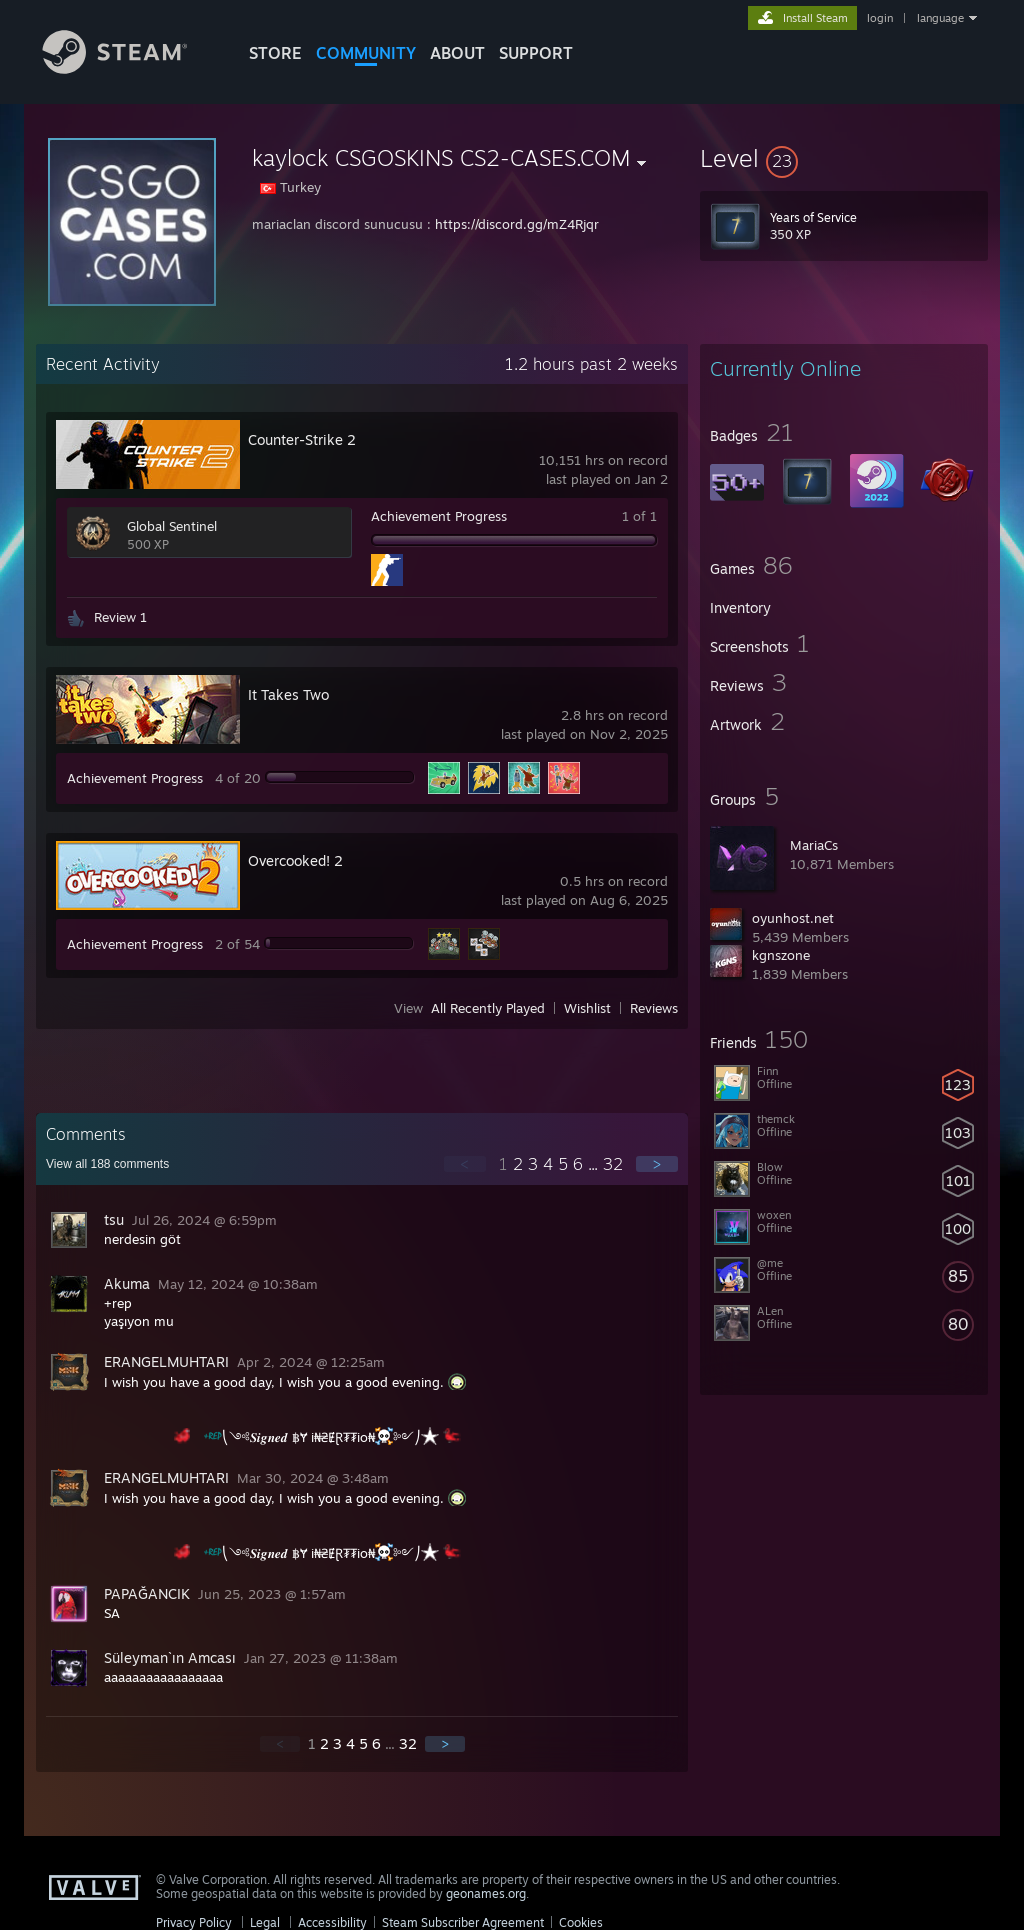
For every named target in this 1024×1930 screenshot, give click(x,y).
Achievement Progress (439, 516)
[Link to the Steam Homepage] (130, 68)
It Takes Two (288, 694)
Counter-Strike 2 (302, 439)
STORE (275, 53)
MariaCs (814, 845)
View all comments (107, 1164)
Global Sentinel (172, 526)
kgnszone (781, 955)
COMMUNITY (366, 53)
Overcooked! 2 (295, 860)
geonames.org (486, 1893)
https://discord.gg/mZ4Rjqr (517, 224)
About (457, 53)
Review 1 (120, 617)
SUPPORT (536, 53)
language (940, 18)
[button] (844, 158)
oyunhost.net (793, 918)
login (880, 18)
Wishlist (587, 1008)
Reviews (654, 1008)
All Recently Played (488, 1008)
